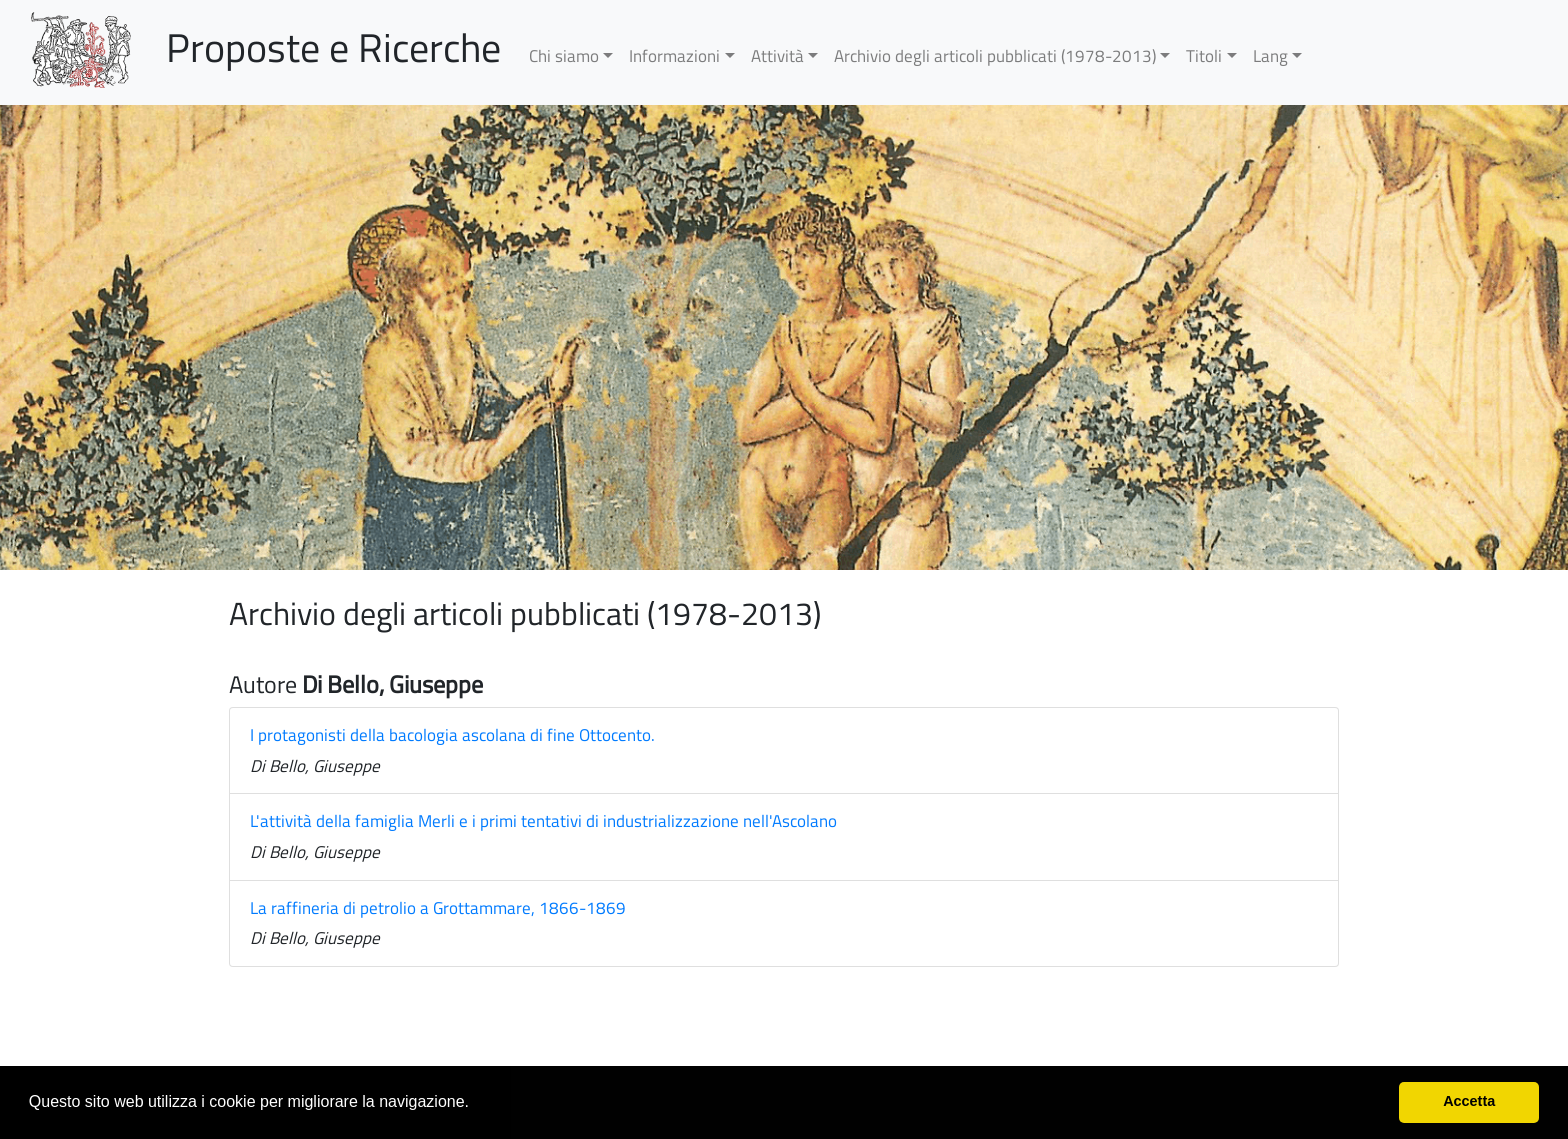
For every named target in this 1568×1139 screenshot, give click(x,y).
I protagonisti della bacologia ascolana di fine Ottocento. (452, 735)
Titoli (1204, 56)
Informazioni (674, 56)
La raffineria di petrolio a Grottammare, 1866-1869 (438, 908)
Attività (777, 56)
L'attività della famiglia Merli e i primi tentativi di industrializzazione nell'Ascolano (543, 821)
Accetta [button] (1469, 1101)
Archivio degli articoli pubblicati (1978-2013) (995, 56)
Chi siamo (564, 56)
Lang (1270, 56)
